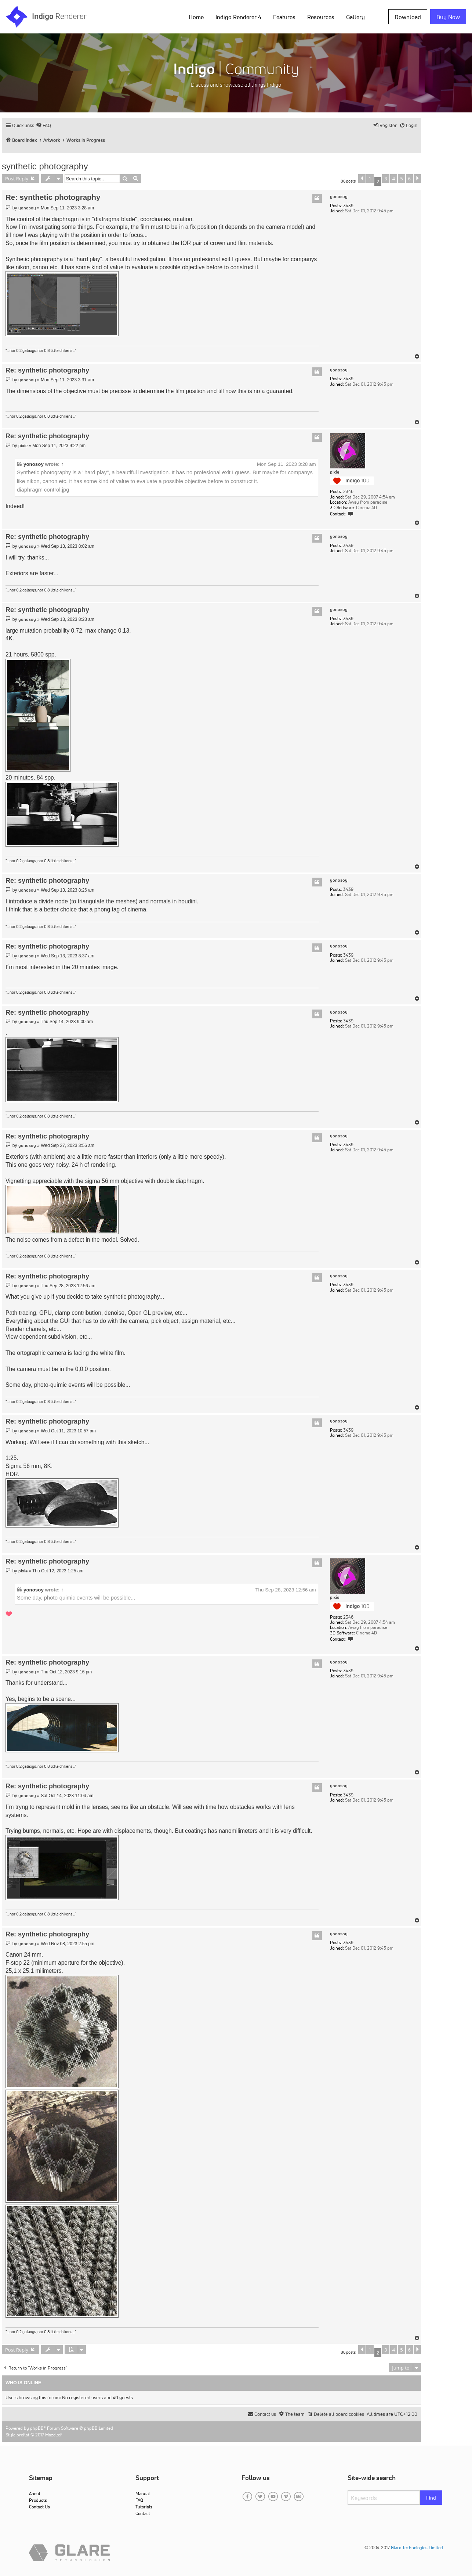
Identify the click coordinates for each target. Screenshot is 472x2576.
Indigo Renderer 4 (238, 17)
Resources (320, 17)
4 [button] (393, 178)
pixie (334, 472)
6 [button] (409, 178)
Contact (142, 2513)
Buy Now (448, 17)
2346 (348, 491)
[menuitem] (43, 125)
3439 (348, 205)
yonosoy (339, 196)
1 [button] (369, 178)
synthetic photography (45, 166)
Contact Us (39, 2507)
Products (38, 2500)
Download (408, 17)
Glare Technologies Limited (417, 2547)
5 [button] (401, 178)
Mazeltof (53, 2435)
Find (431, 2497)
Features (284, 17)
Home (196, 17)
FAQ (139, 2500)
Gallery (355, 17)
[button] (362, 178)
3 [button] (385, 178)
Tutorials (143, 2507)
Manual (142, 2493)
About (34, 2493)
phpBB (37, 2428)
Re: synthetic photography (53, 197)
